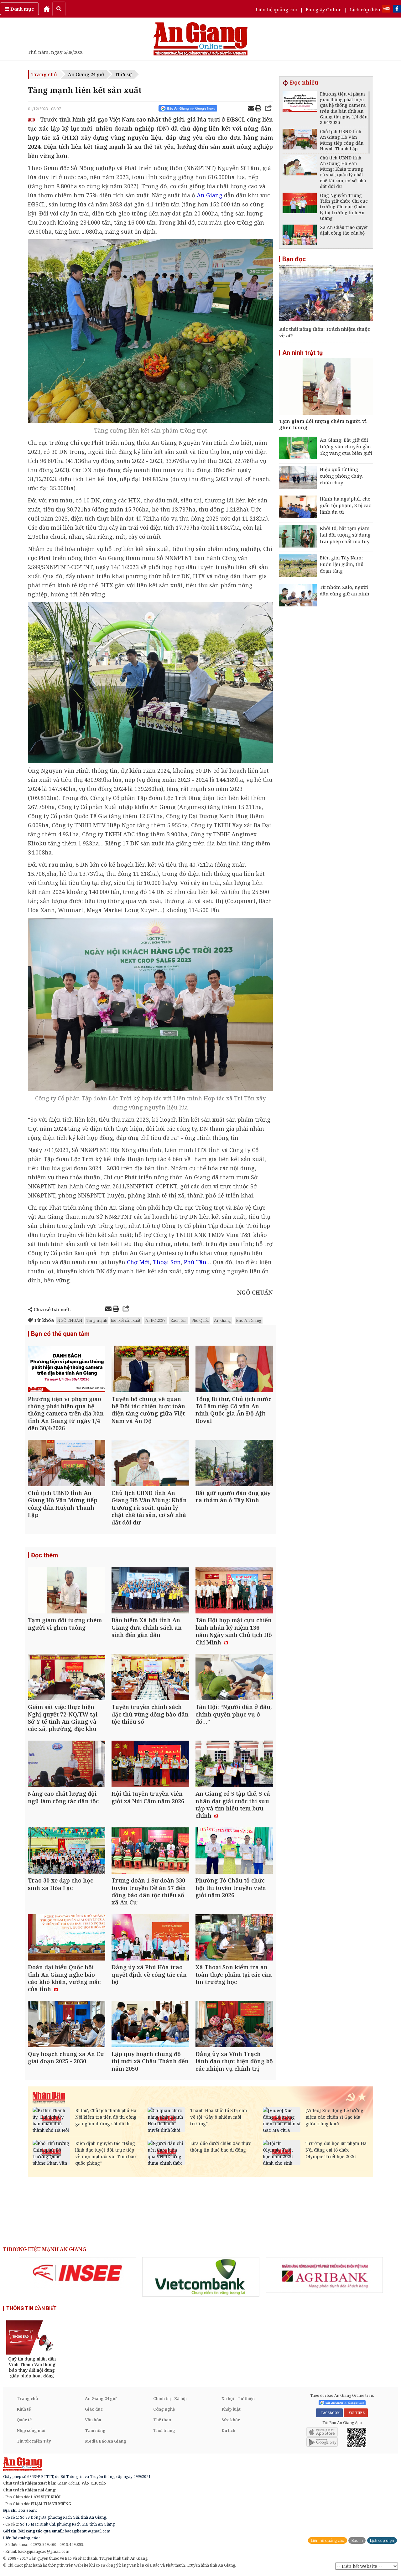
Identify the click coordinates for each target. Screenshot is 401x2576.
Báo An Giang (248, 1320)
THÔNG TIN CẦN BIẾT (31, 2308)
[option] (77, 2273)
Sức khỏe (230, 2420)
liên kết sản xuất (125, 1320)
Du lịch (228, 2430)
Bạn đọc (294, 259)
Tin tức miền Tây (34, 2441)
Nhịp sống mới (31, 2430)
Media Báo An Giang (105, 2441)
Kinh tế (24, 2409)
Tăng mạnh (96, 1320)
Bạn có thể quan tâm (60, 1333)
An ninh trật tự (302, 352)
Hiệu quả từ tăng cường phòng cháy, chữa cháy (341, 476)
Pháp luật (231, 2409)
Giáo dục (94, 2409)
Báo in (357, 2540)
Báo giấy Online (323, 9)
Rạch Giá (178, 1320)
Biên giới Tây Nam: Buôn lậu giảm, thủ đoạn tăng (342, 564)
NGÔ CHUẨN (69, 1320)
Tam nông (95, 2430)
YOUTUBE (356, 2413)
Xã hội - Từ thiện (238, 2398)
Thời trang (164, 2430)
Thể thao (162, 2420)
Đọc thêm (44, 1555)
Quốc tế (24, 2420)
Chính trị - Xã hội (170, 2398)
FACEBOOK (329, 2413)
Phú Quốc (200, 1320)
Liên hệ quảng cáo (276, 9)
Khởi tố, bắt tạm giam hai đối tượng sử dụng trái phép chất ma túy (345, 534)
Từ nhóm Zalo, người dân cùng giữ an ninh (344, 590)
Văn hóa (93, 2420)
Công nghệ (164, 2409)
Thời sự (123, 74)
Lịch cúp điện (365, 9)
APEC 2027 (155, 1320)
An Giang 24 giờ (86, 74)
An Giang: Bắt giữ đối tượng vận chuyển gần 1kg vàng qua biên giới (346, 446)
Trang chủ (44, 74)
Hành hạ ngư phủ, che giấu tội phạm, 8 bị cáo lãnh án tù (346, 505)
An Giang (222, 1320)
